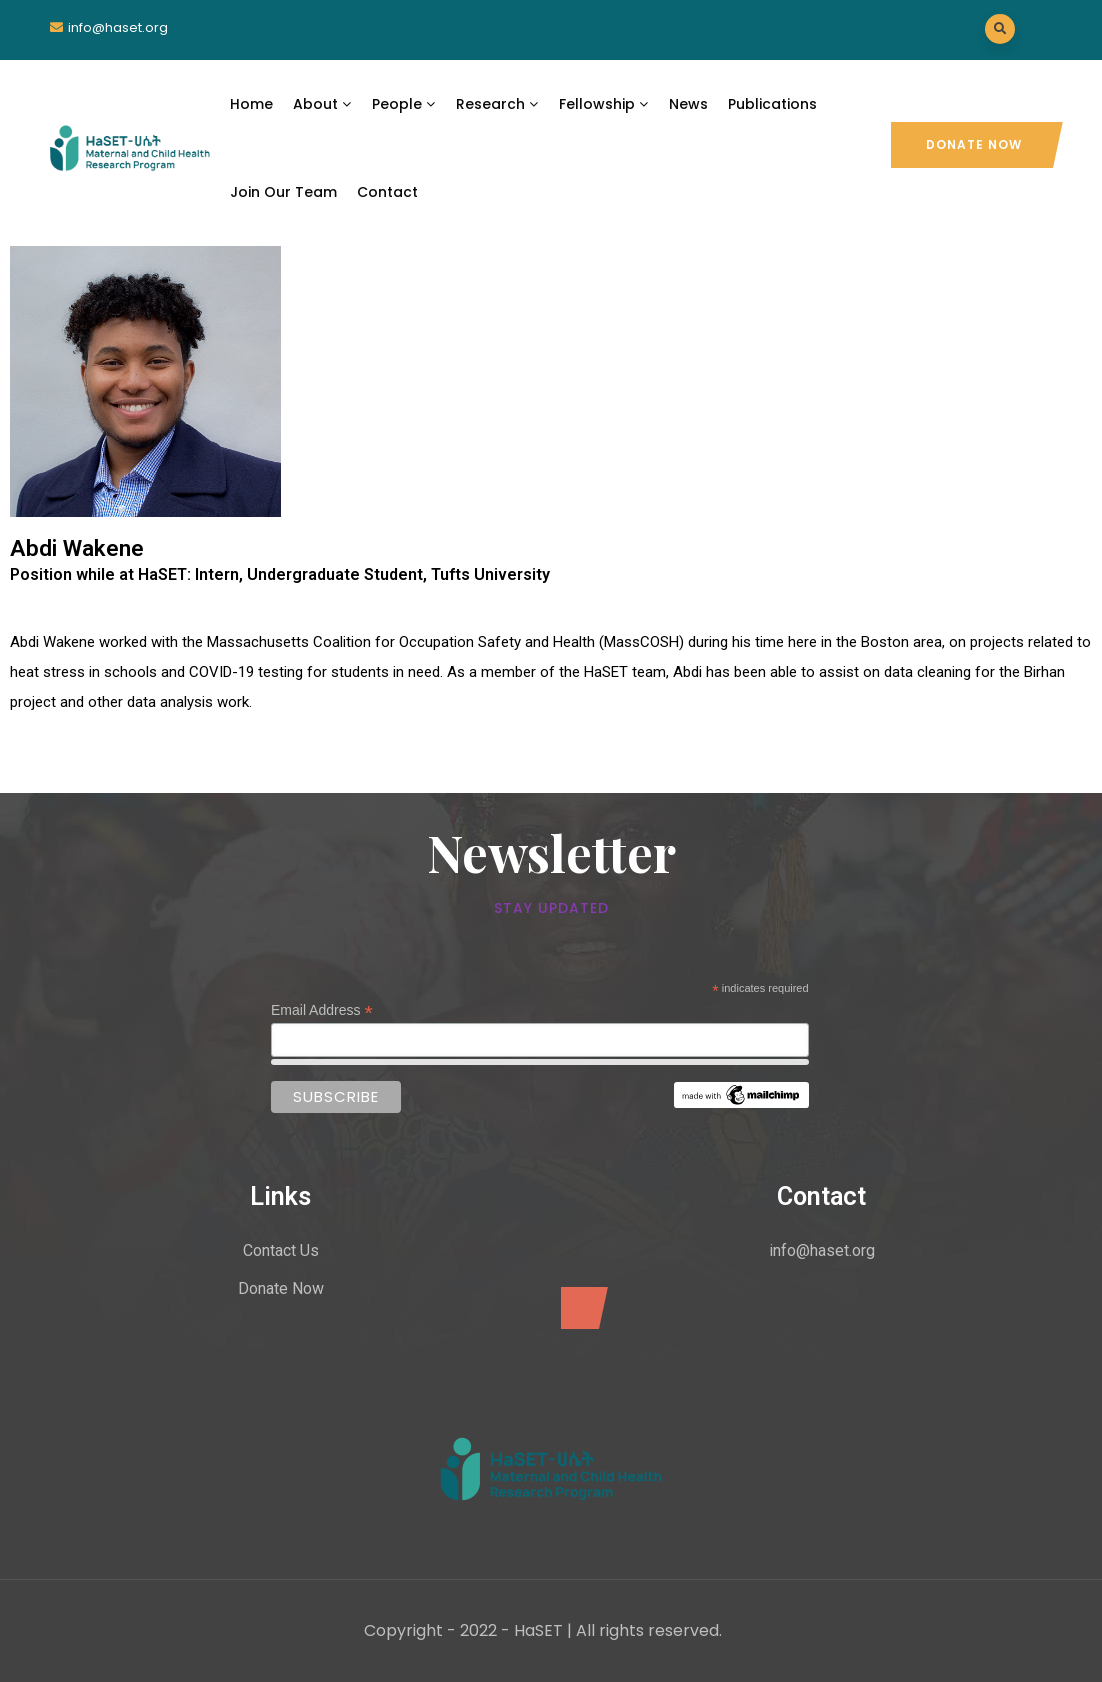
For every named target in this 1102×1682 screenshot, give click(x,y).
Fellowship (604, 104)
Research (497, 104)
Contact (387, 192)
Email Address (322, 1010)
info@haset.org (118, 27)
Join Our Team (283, 192)
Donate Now (974, 144)
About (322, 104)
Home (251, 104)
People (404, 104)
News (688, 104)
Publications (772, 104)
